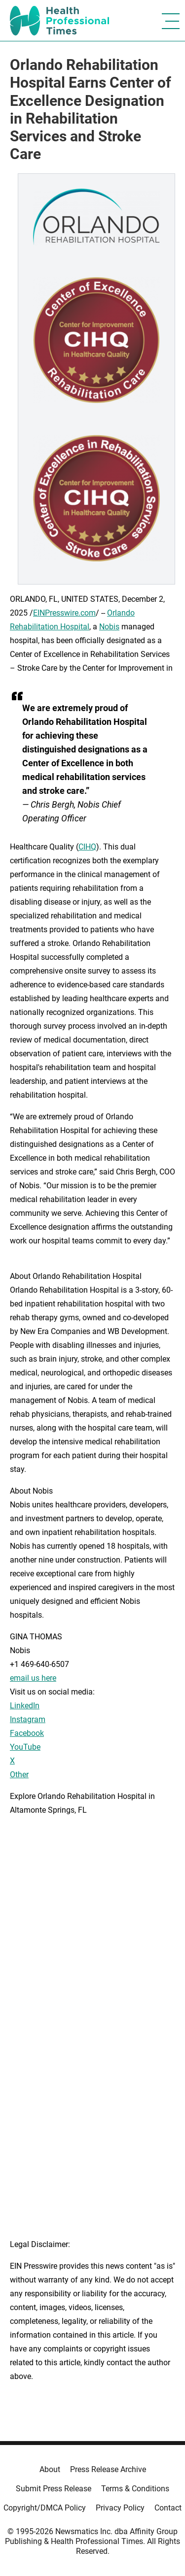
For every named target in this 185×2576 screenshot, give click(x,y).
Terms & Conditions (135, 2488)
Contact (168, 2507)
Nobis (109, 626)
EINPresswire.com (64, 613)
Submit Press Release (53, 2488)
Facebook (27, 1733)
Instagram (27, 1719)
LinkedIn (24, 1705)
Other (19, 1774)
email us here (33, 1678)
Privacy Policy (120, 2507)
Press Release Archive (108, 2469)
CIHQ (87, 846)
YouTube (25, 1747)
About (49, 2469)
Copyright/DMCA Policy (44, 2507)
